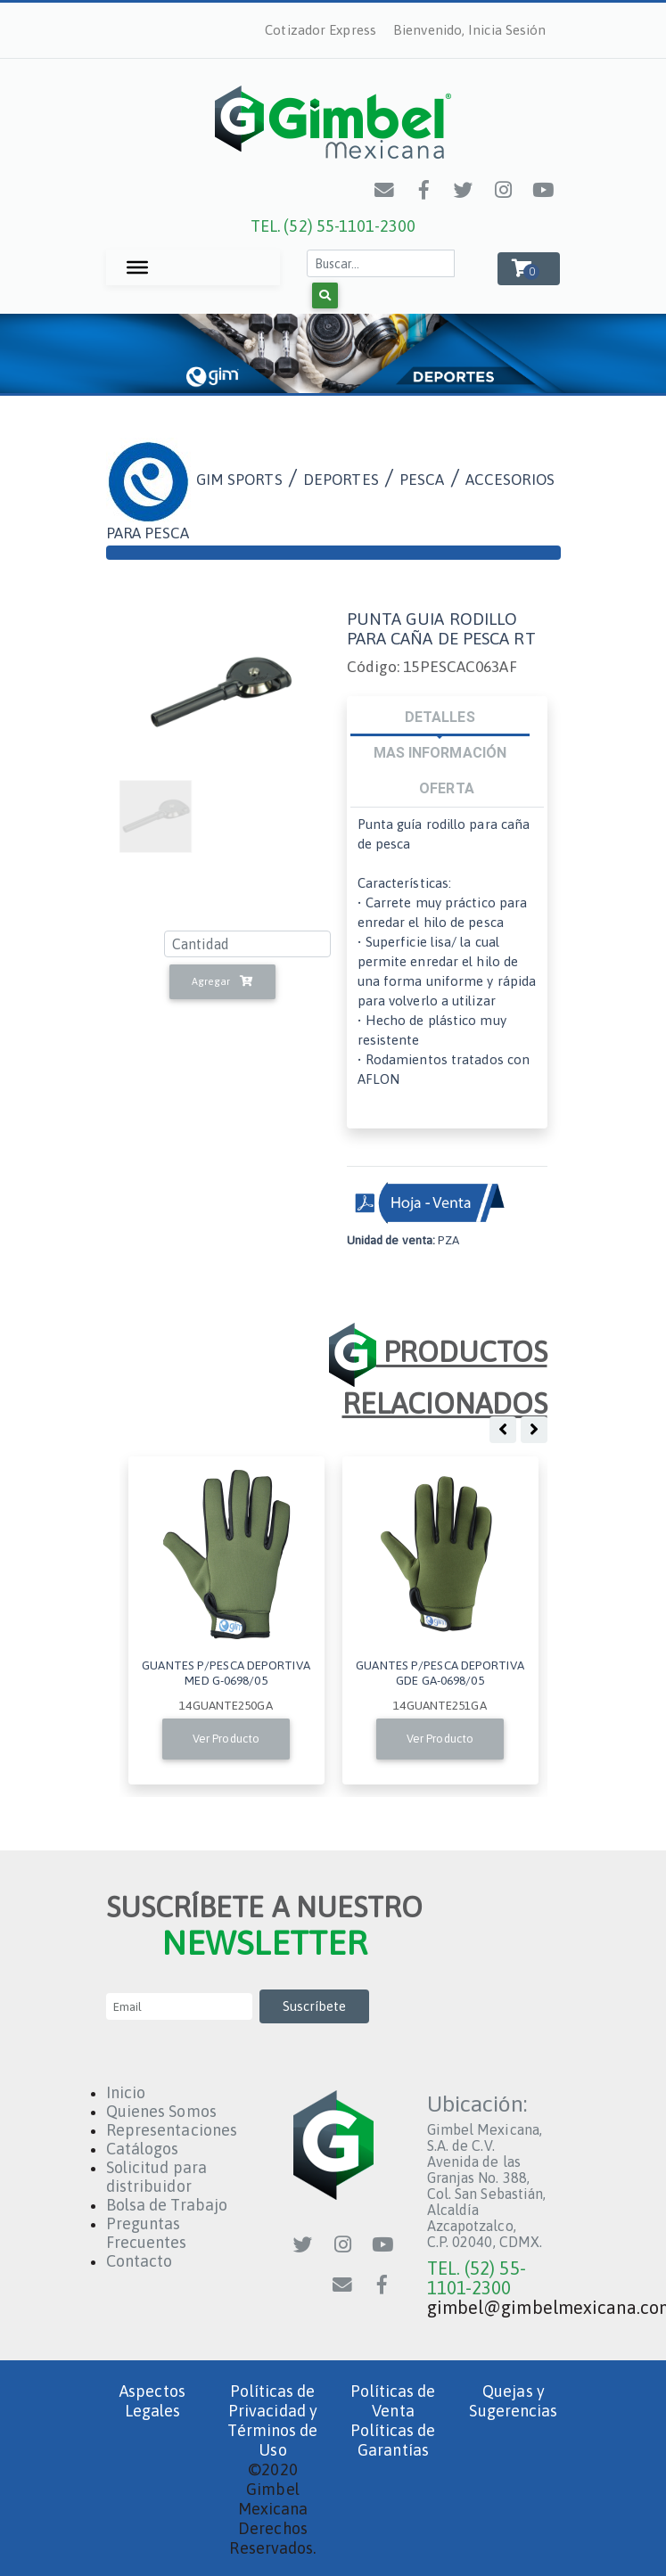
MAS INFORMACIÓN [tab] (439, 752)
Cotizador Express (320, 29)
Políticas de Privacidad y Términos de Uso (272, 2420)
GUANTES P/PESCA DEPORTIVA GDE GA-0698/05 (440, 1672)
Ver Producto (226, 1738)
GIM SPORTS (239, 479)
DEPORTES (341, 479)
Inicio (126, 2092)
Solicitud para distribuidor (156, 2176)
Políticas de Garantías (392, 2440)
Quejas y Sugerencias (513, 2401)
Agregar (222, 982)
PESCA (422, 479)
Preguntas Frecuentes (146, 2233)
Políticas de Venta (392, 2401)
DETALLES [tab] (440, 717)
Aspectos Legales (152, 2401)
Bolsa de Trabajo (167, 2204)
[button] (528, 268)
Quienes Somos (161, 2111)
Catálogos (142, 2148)
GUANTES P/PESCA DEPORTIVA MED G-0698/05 (226, 1672)
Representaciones (172, 2130)
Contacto (139, 2261)
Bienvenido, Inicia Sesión (470, 29)
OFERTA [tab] (446, 788)
